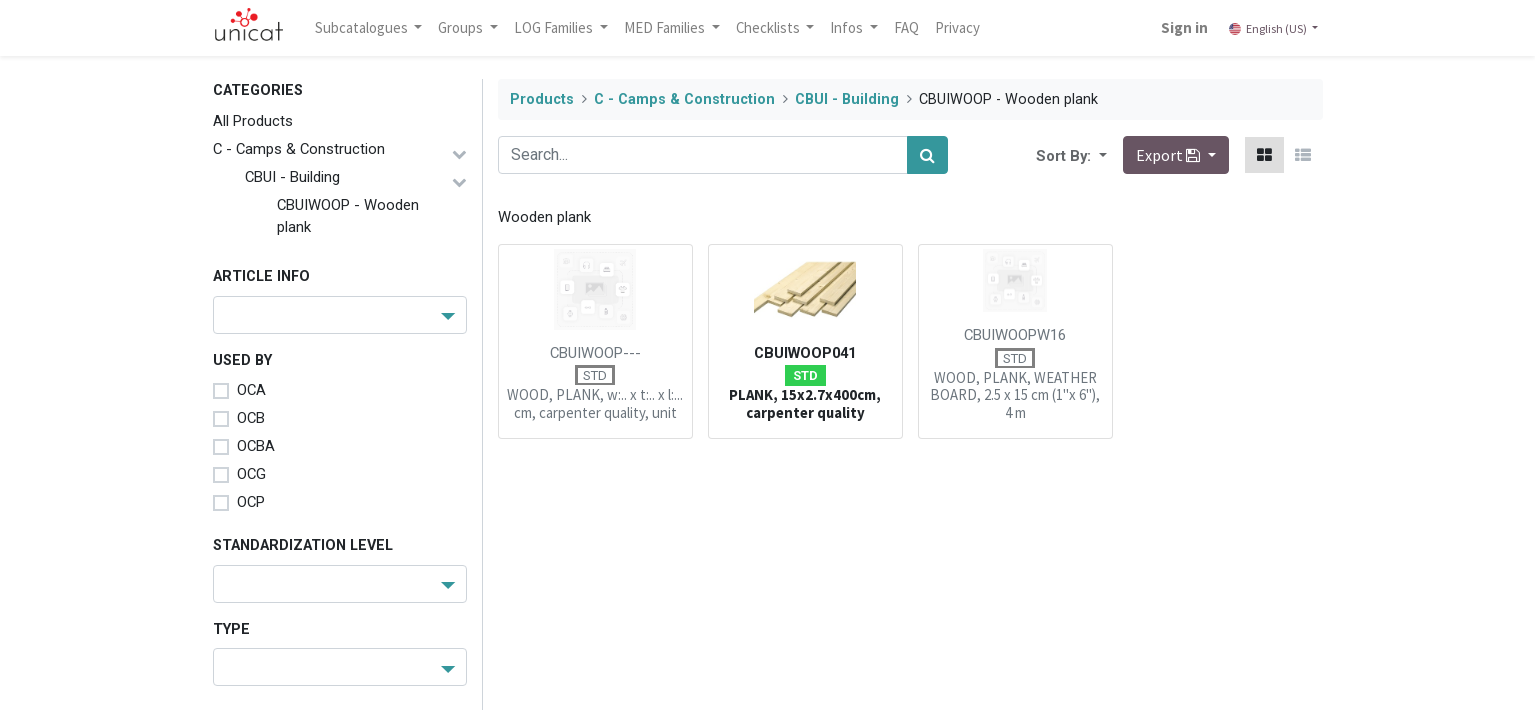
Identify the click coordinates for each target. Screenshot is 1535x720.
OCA (251, 390)
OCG (251, 474)
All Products (253, 121)
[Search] (927, 155)
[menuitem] (906, 28)
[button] (1101, 155)
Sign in (1184, 27)
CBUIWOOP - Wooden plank (348, 216)
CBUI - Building (292, 177)
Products (542, 99)
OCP (251, 502)
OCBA (256, 446)
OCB (251, 418)
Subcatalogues (363, 27)
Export (1169, 155)
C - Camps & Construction (299, 149)
